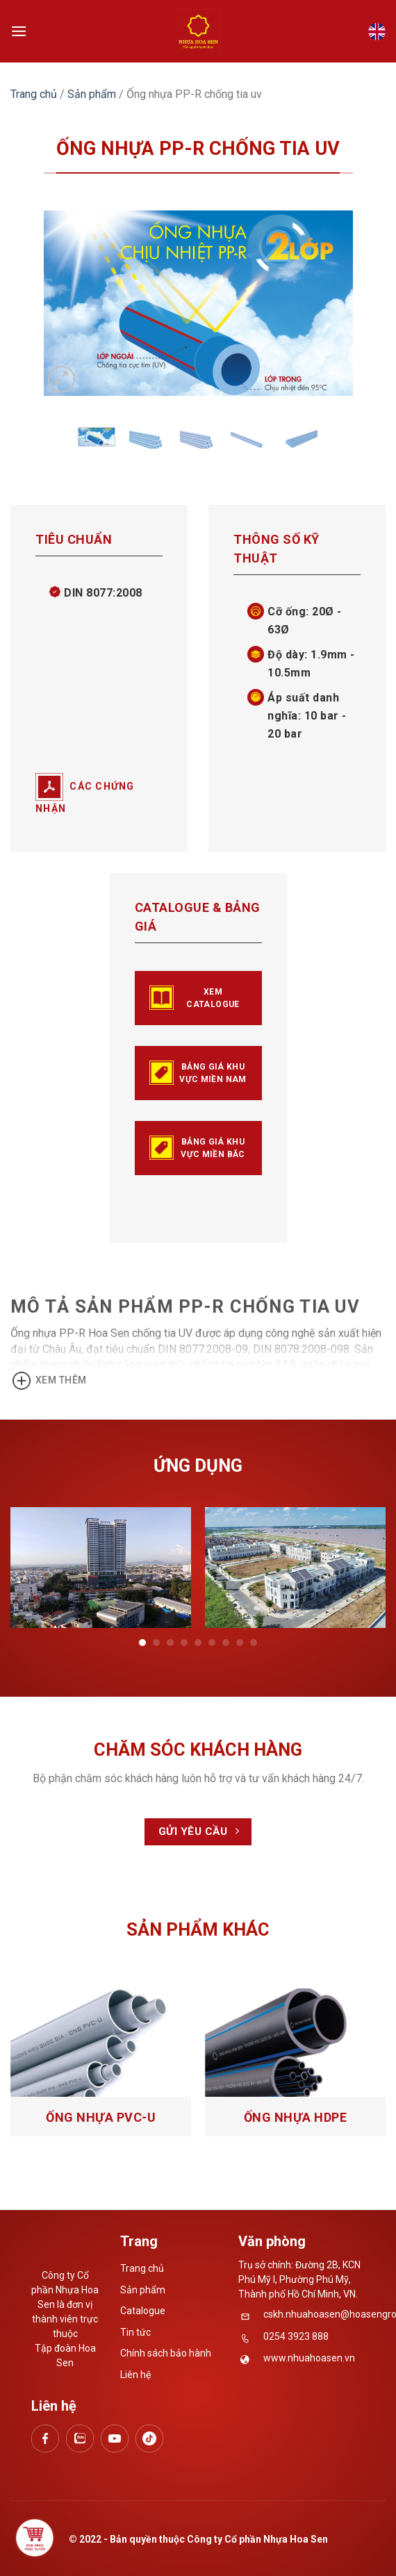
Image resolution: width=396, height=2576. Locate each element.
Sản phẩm (91, 94)
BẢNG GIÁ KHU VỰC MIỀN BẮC (197, 1148)
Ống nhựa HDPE (295, 2117)
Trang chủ (33, 94)
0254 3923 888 (296, 2336)
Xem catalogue (194, 998)
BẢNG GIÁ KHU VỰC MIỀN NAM (198, 1073)
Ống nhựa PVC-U (101, 2117)
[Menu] (18, 31)
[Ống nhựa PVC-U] (100, 2042)
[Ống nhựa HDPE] (295, 2042)
